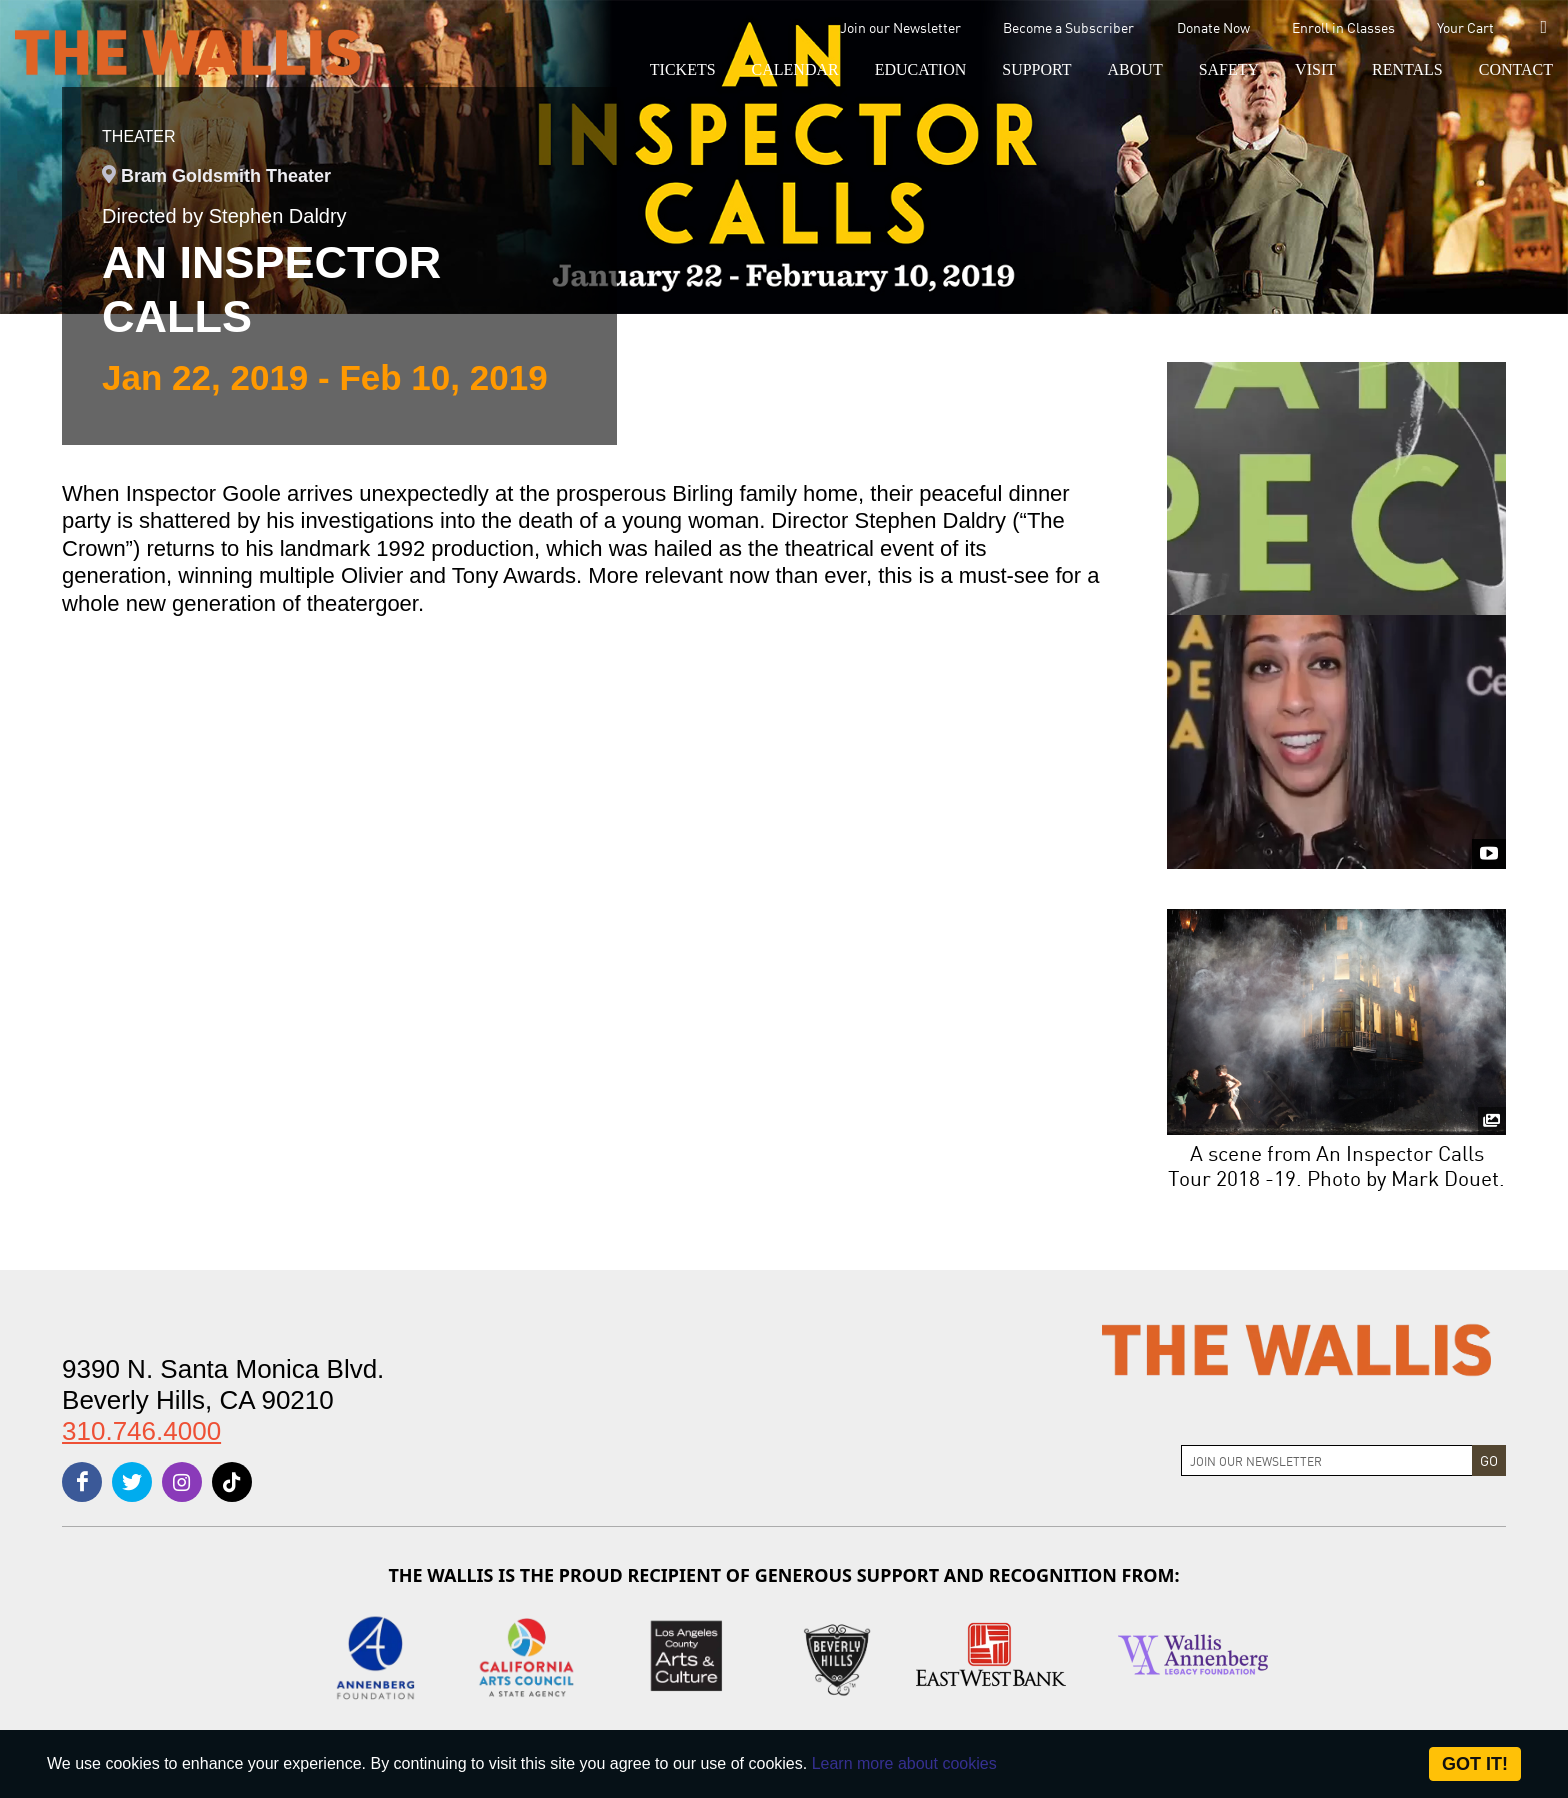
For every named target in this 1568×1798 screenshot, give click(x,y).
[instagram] (182, 1482)
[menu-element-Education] (921, 70)
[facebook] (82, 1482)
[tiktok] (232, 1482)
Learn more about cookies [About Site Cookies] (904, 1763)
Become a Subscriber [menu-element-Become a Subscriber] (1068, 27)
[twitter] (132, 1482)
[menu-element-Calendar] (795, 70)
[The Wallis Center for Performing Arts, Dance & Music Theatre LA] (187, 51)
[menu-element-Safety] (1229, 70)
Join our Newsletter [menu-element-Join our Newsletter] (900, 27)
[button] (683, 70)
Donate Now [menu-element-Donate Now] (1213, 27)
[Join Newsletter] (1327, 1460)
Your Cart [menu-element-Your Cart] (1465, 27)
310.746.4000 (141, 1431)
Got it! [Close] (1475, 1764)
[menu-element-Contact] (1507, 70)
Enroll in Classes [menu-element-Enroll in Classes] (1343, 27)
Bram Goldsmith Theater (226, 176)
